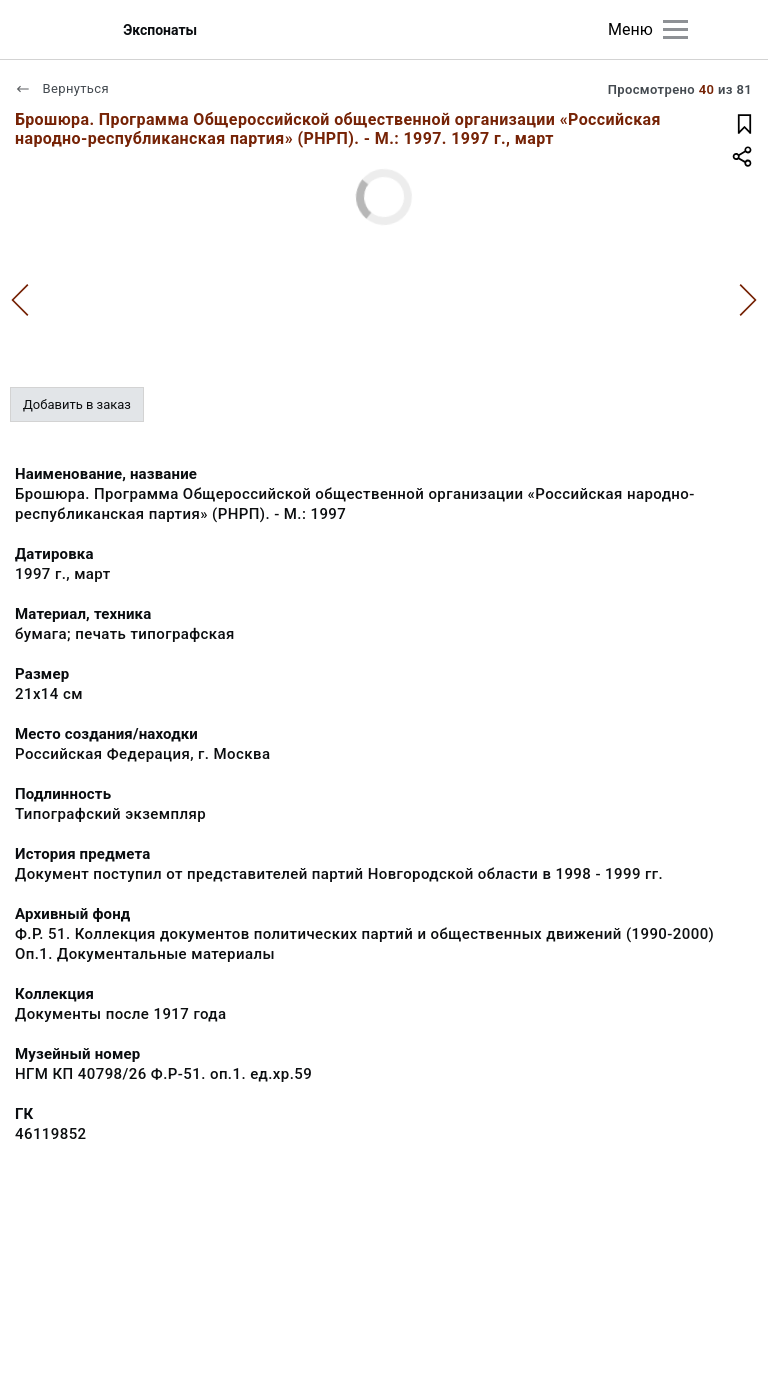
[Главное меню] (675, 29)
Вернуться (62, 88)
